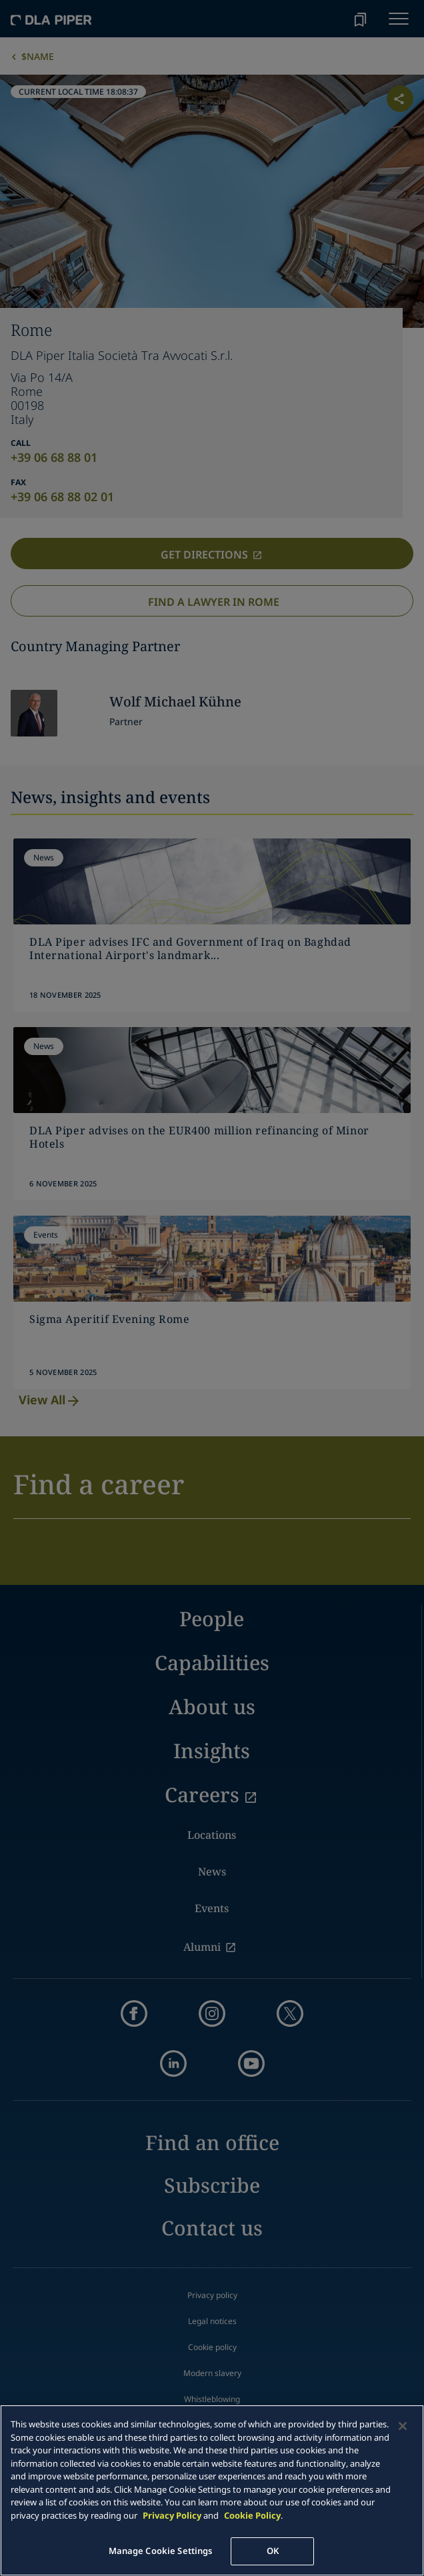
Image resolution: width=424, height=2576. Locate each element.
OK (273, 2551)
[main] (212, 2490)
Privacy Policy (172, 2515)
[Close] (402, 2426)
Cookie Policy (252, 2515)
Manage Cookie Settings (161, 2551)
